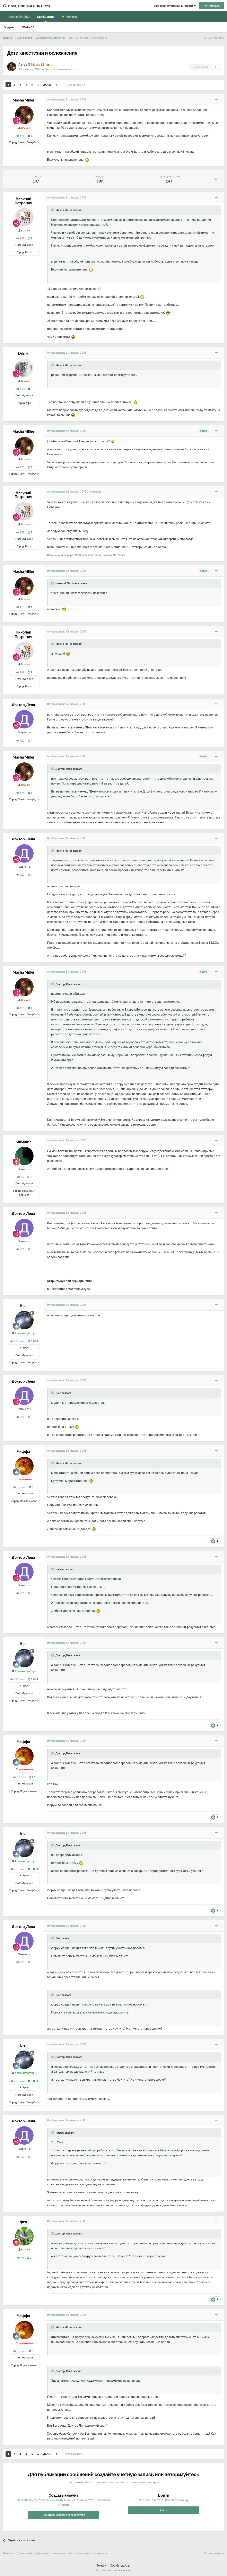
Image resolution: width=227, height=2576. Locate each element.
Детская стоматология (61, 69)
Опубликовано (66, 99)
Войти (163, 2510)
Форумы (9, 27)
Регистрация (212, 5)
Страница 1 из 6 (75, 84)
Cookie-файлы (120, 2565)
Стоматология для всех (26, 5)
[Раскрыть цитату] (53, 210)
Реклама (70, 16)
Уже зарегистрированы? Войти (175, 5)
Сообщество (45, 18)
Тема (101, 2565)
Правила (28, 27)
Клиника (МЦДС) (18, 16)
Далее (47, 84)
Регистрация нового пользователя (63, 2514)
